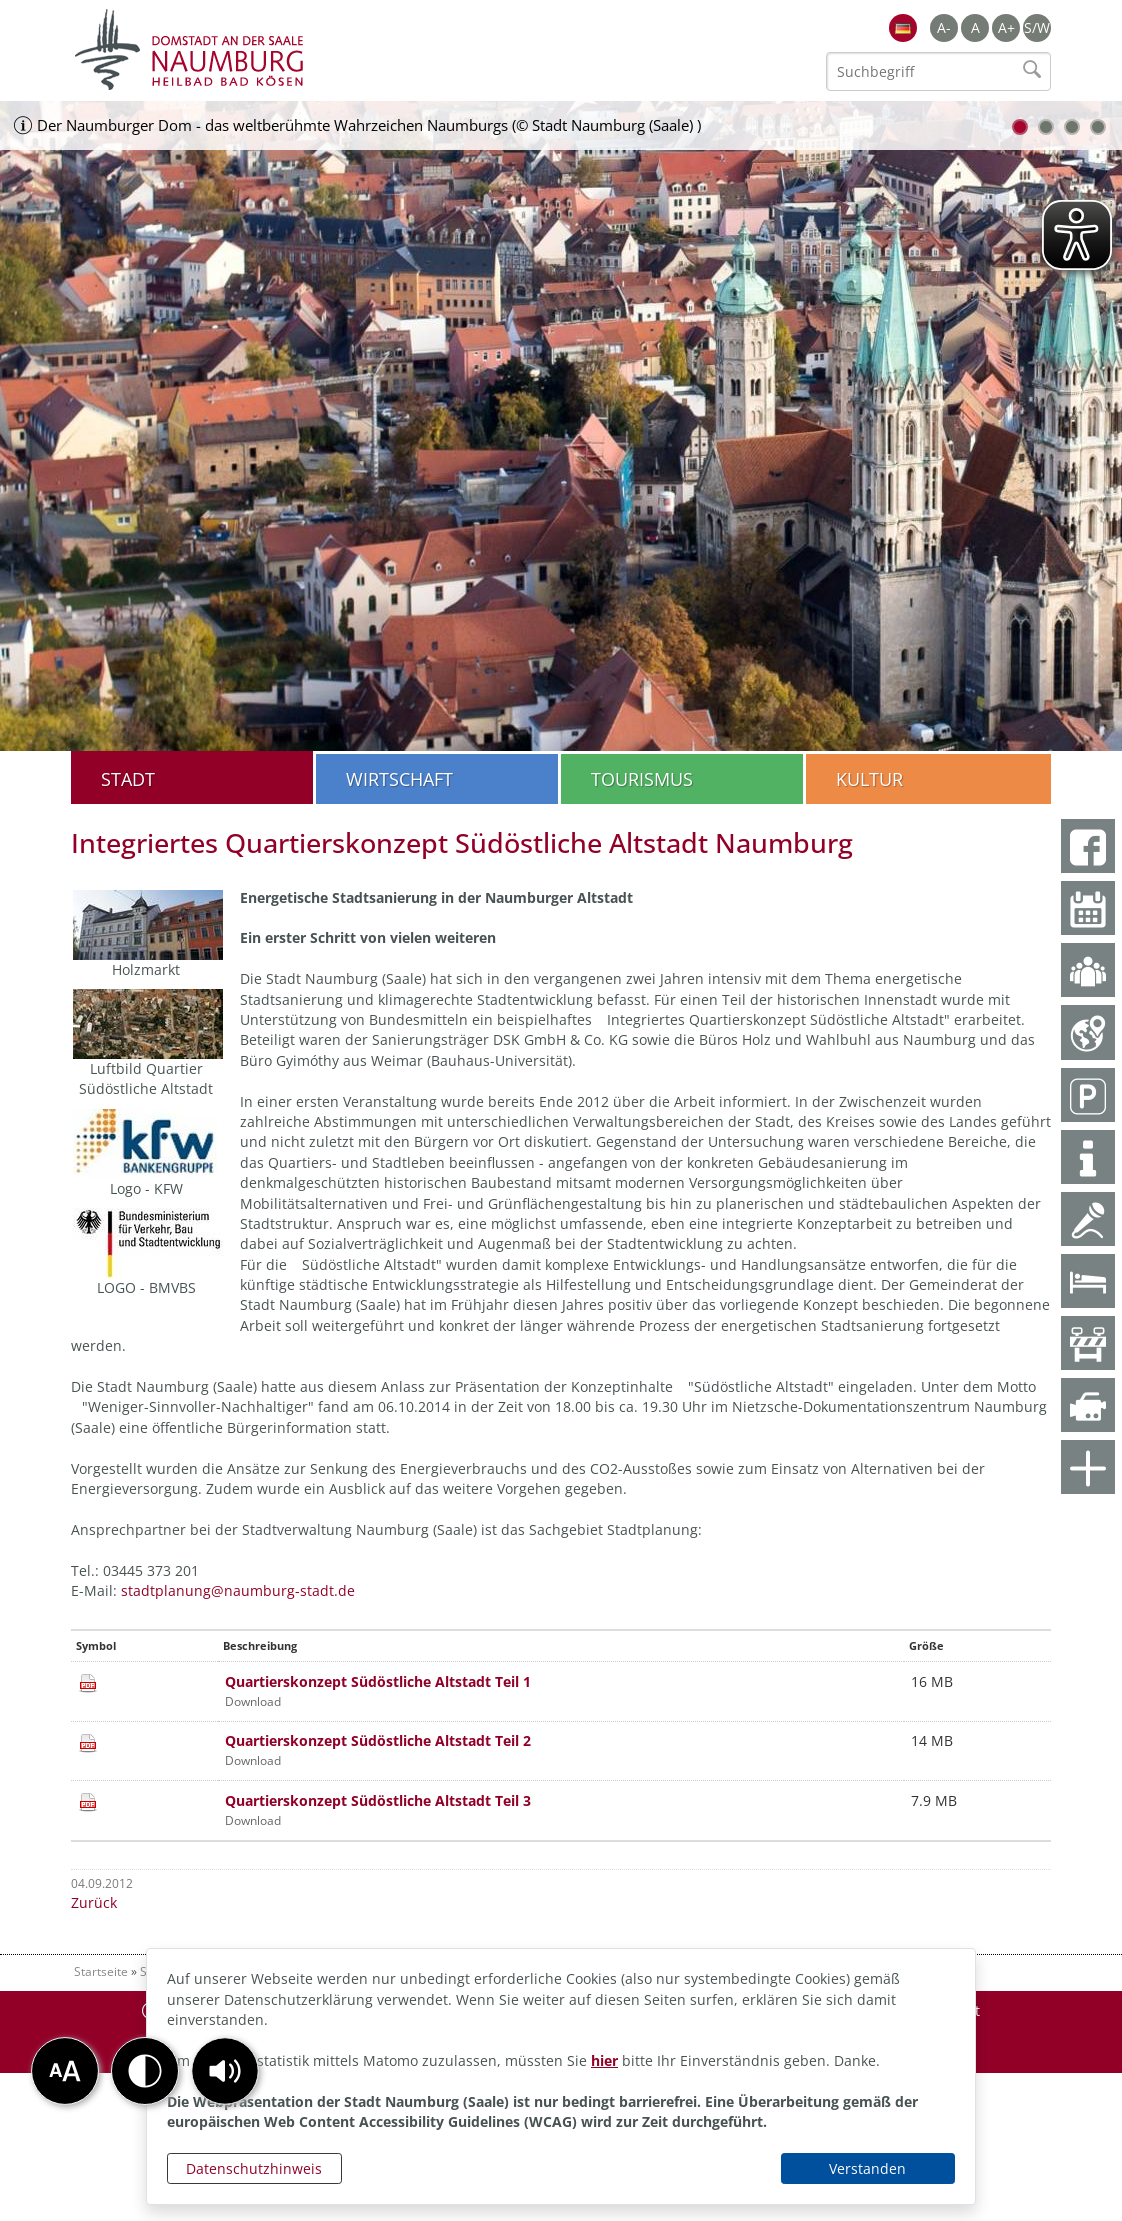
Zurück (94, 1902)
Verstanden (867, 2168)
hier (604, 2060)
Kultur (869, 779)
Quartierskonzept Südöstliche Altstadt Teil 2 (378, 1740)
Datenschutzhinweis (254, 2168)
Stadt (128, 779)
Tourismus (642, 779)
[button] (225, 2071)
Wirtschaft (399, 779)
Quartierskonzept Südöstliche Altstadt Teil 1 (378, 1681)
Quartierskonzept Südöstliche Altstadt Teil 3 (378, 1800)
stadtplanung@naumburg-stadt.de (238, 1590)
